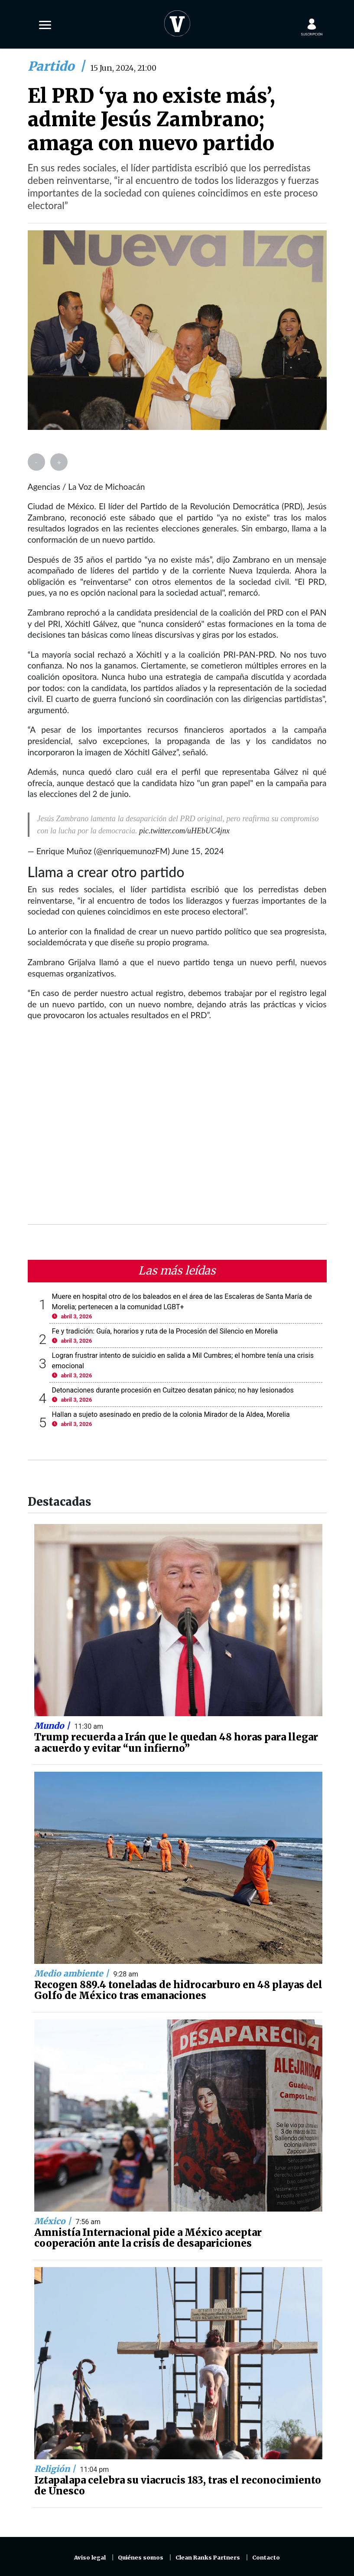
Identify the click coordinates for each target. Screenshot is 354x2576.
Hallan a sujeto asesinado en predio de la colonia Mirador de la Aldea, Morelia (171, 1414)
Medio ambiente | (72, 1973)
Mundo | (53, 1726)
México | (53, 2221)
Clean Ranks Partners (207, 2557)
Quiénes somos (140, 2557)
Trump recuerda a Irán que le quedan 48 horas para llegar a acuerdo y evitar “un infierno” (176, 1742)
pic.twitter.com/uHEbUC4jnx (184, 830)
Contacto (266, 2557)
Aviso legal (90, 2557)
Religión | (56, 2469)
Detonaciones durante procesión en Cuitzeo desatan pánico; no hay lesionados (173, 1390)
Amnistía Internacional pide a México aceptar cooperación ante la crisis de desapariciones (148, 2238)
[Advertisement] (177, 1128)
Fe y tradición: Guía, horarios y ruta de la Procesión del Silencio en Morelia (165, 1331)
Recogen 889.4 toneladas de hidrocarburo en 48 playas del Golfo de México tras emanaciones (178, 1990)
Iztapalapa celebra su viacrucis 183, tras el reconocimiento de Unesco (177, 2485)
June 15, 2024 (198, 851)
